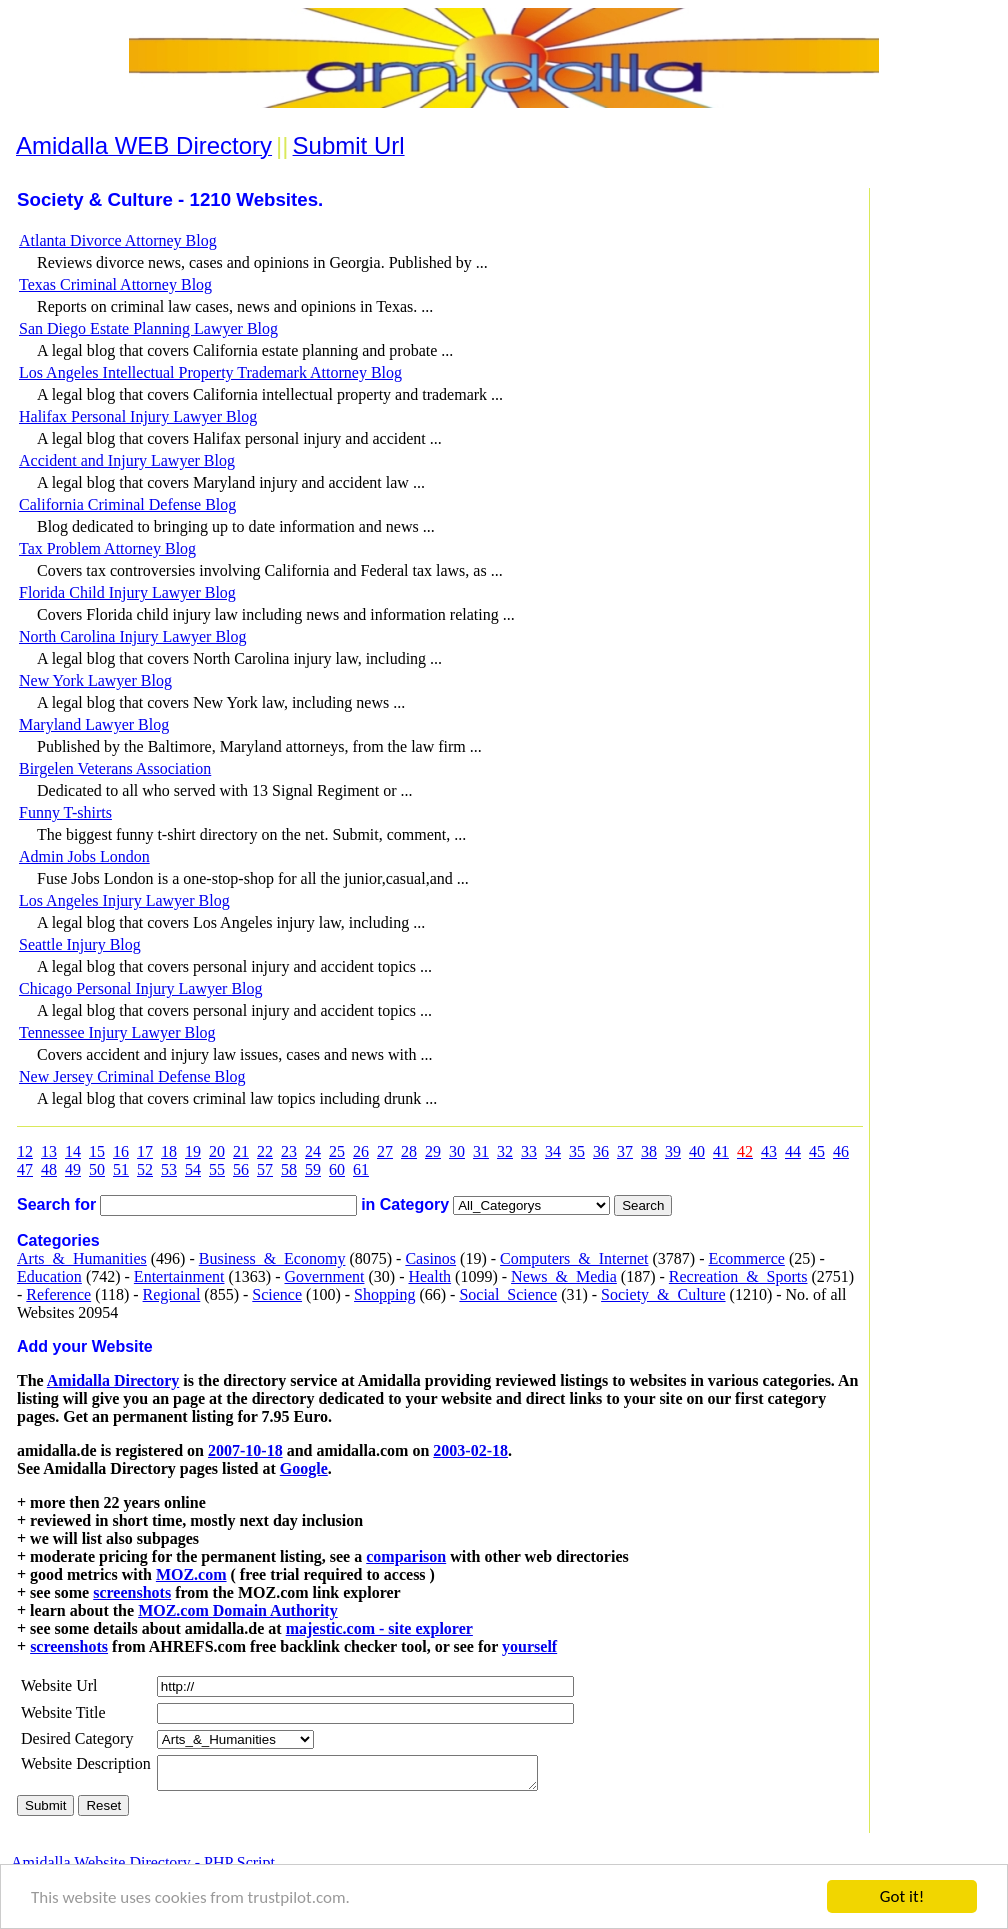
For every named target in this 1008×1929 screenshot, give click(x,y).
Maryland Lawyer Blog (94, 724)
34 (553, 1151)
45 (817, 1151)
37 (625, 1151)
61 (361, 1169)
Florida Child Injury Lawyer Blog (127, 592)
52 (145, 1169)
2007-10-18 (245, 1450)
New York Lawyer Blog (95, 680)
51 (121, 1169)
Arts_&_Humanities (82, 1258)
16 (121, 1151)
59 (313, 1169)
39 (673, 1151)
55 (217, 1169)
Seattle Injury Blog (80, 944)
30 (457, 1151)
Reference (58, 1294)
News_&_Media (564, 1276)
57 (265, 1169)
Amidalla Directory (113, 1380)
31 (481, 1151)
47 (25, 1169)
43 (769, 1151)
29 (433, 1151)
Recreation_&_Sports (738, 1276)
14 (73, 1151)
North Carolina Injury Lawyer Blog (133, 636)
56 (241, 1169)
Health (429, 1276)
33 (529, 1151)
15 (97, 1151)
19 (193, 1151)
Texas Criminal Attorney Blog (115, 284)
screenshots (132, 1592)
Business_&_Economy (272, 1258)
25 (337, 1151)
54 (193, 1169)
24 (313, 1151)
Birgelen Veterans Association (115, 768)
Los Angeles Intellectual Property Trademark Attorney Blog (210, 372)
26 (361, 1151)
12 (25, 1151)
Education (49, 1276)
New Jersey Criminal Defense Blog (132, 1076)
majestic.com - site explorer (379, 1628)
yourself (529, 1646)
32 (505, 1151)
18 (169, 1151)
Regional (172, 1294)
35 (577, 1151)
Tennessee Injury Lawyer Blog (117, 1032)
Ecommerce (746, 1258)
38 (649, 1151)
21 (241, 1151)
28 (409, 1151)
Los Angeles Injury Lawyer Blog (124, 900)
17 (145, 1151)
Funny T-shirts (65, 812)
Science (277, 1294)
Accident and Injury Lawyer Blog (127, 460)
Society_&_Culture (663, 1294)
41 (721, 1151)
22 (265, 1151)
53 (169, 1169)
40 (697, 1151)
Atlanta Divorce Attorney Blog (118, 240)
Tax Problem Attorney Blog (107, 548)
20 (217, 1151)
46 (841, 1151)
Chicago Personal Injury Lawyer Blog (141, 988)
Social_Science (508, 1294)
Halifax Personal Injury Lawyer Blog (138, 416)
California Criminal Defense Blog (127, 504)
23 (289, 1151)
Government (324, 1276)
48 (49, 1169)
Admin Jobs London (84, 856)
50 (97, 1169)
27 (385, 1151)
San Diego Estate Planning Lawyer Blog (148, 328)
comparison (406, 1556)
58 (289, 1169)
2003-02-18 (470, 1450)
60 (337, 1169)
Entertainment (179, 1276)
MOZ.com (191, 1574)
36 (601, 1151)
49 (73, 1169)
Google (304, 1468)
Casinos (430, 1258)
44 (793, 1151)
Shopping (384, 1294)
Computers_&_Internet (574, 1258)
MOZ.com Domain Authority (238, 1610)
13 (49, 1151)
